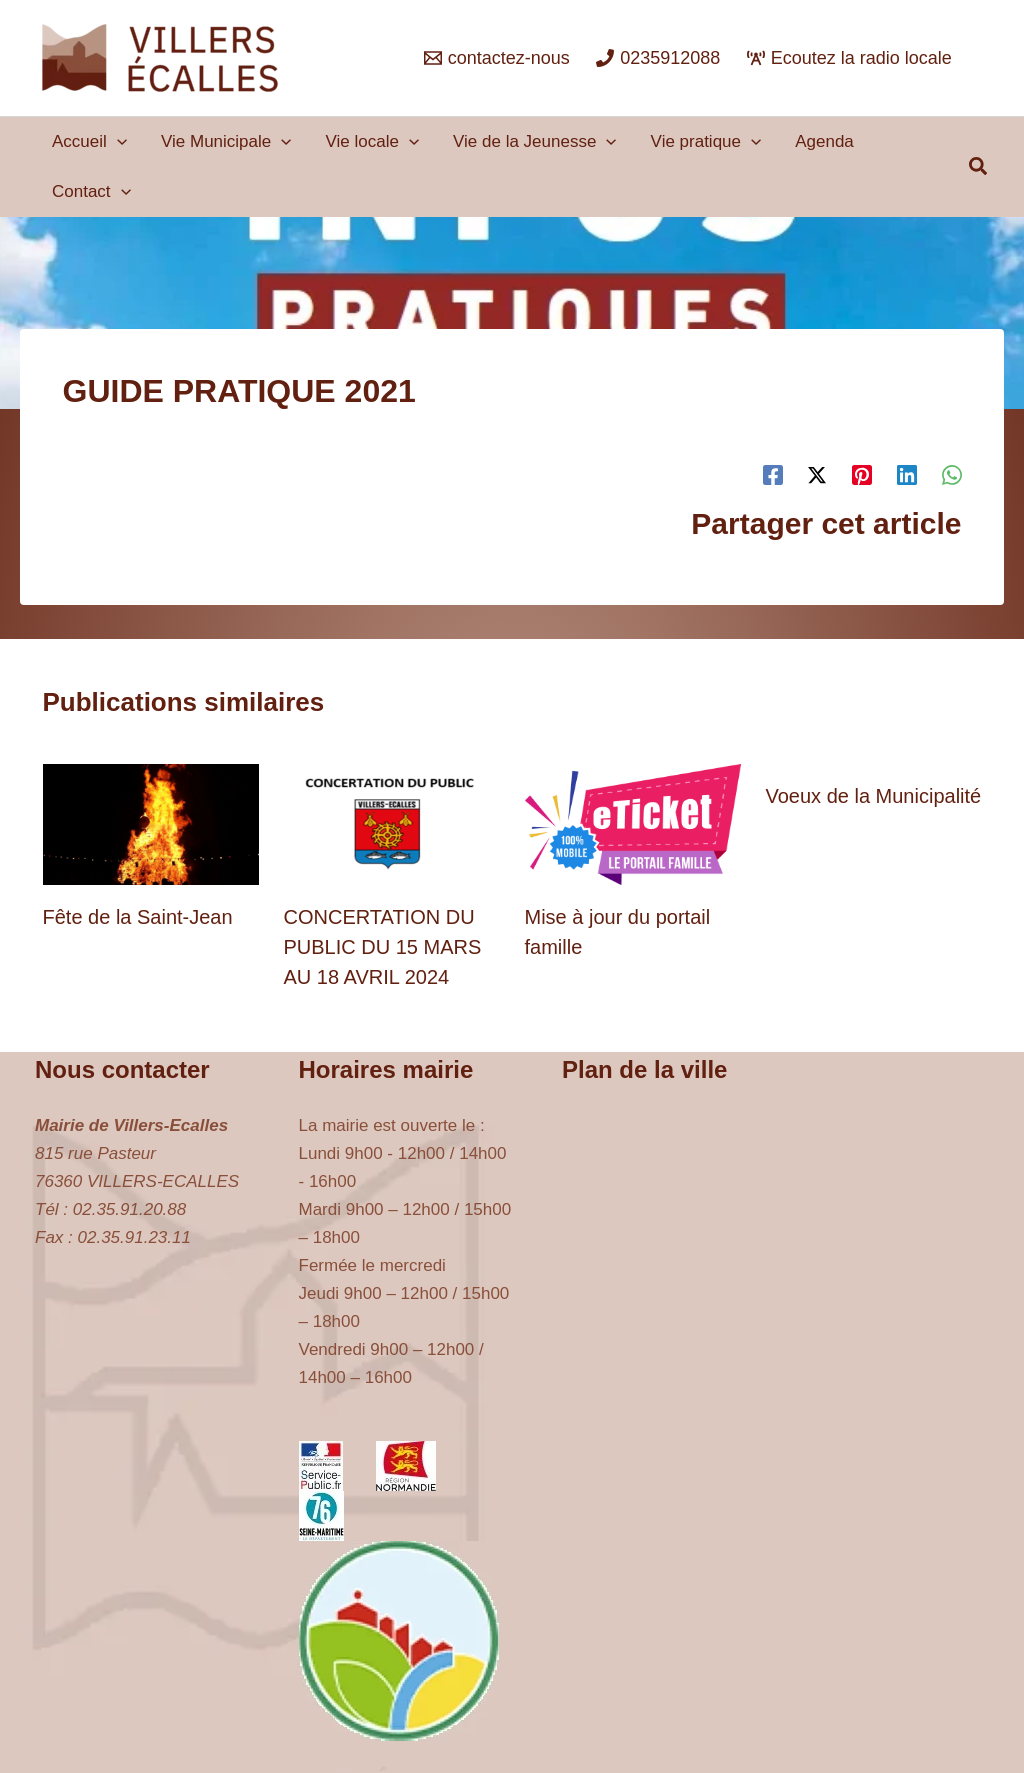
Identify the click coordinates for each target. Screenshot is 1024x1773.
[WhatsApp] (952, 475)
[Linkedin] (907, 475)
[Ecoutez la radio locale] (849, 58)
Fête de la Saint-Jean (138, 917)
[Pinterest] (862, 475)
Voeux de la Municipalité (874, 796)
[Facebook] (773, 475)
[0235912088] (658, 58)
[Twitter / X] (817, 475)
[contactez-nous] (497, 58)
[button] (117, 142)
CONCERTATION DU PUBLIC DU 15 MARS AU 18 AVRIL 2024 (383, 947)
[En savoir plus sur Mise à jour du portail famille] (633, 823)
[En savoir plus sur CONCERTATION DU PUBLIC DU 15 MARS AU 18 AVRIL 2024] (392, 823)
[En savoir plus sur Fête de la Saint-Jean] (151, 823)
